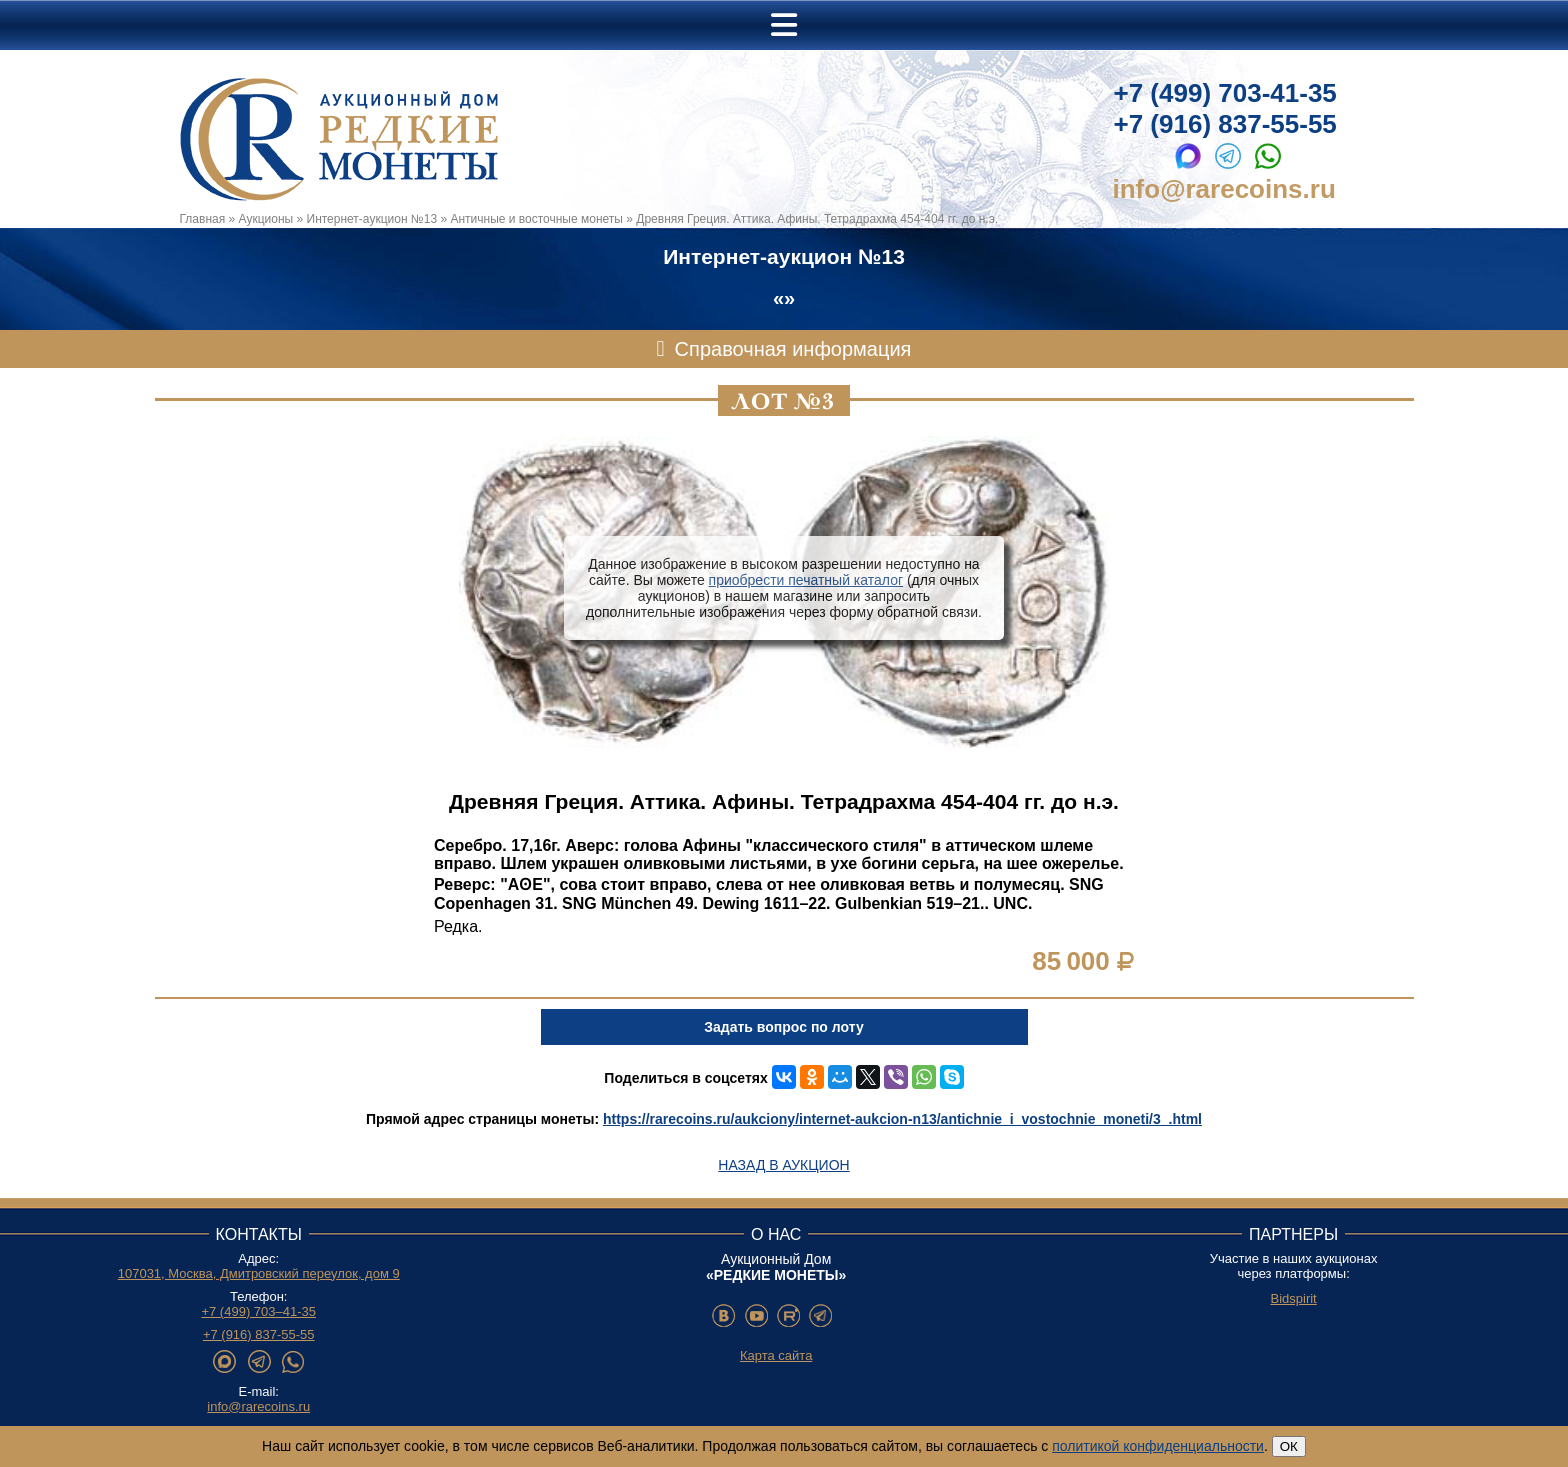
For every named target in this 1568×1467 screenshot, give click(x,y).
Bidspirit (1293, 1298)
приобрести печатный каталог (806, 580)
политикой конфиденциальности (1158, 1446)
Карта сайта (776, 1355)
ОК (1289, 1446)
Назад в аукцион (783, 1165)
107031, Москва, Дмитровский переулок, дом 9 (259, 1273)
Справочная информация (793, 349)
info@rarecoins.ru (1224, 189)
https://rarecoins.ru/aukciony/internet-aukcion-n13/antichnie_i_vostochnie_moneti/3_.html (902, 1119)
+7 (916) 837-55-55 (1225, 124)
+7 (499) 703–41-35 (258, 1311)
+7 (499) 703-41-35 (1225, 93)
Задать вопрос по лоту (783, 1027)
